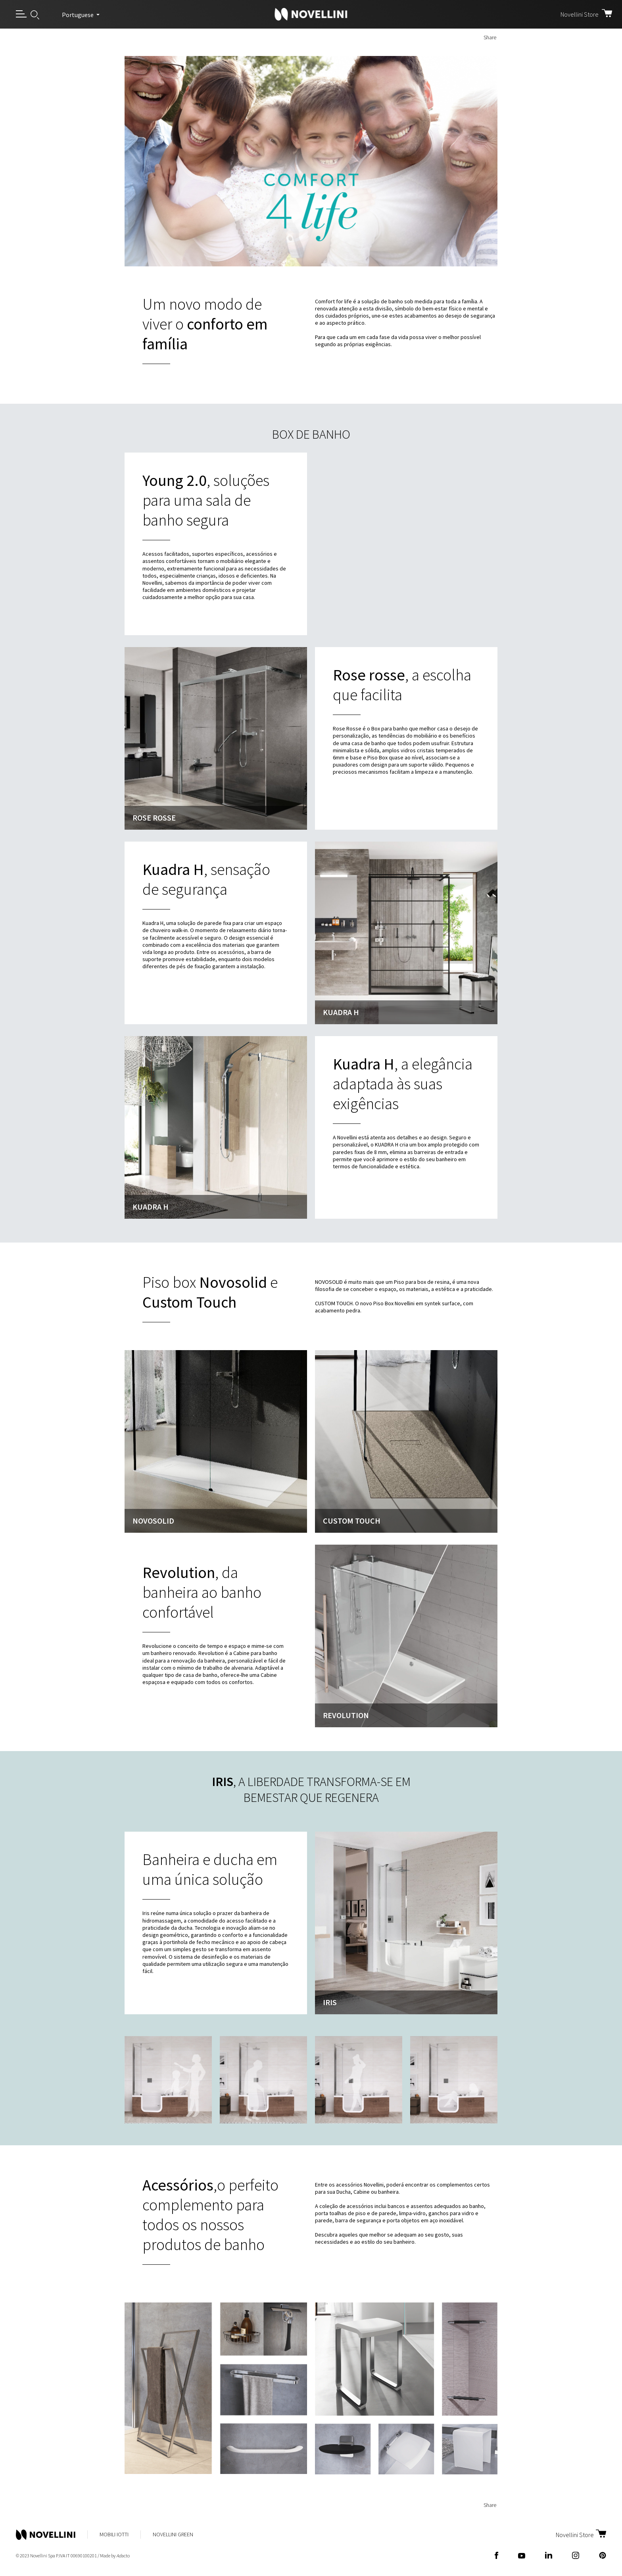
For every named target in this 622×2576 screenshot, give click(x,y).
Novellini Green (173, 2534)
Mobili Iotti (114, 2534)
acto (123, 2556)
